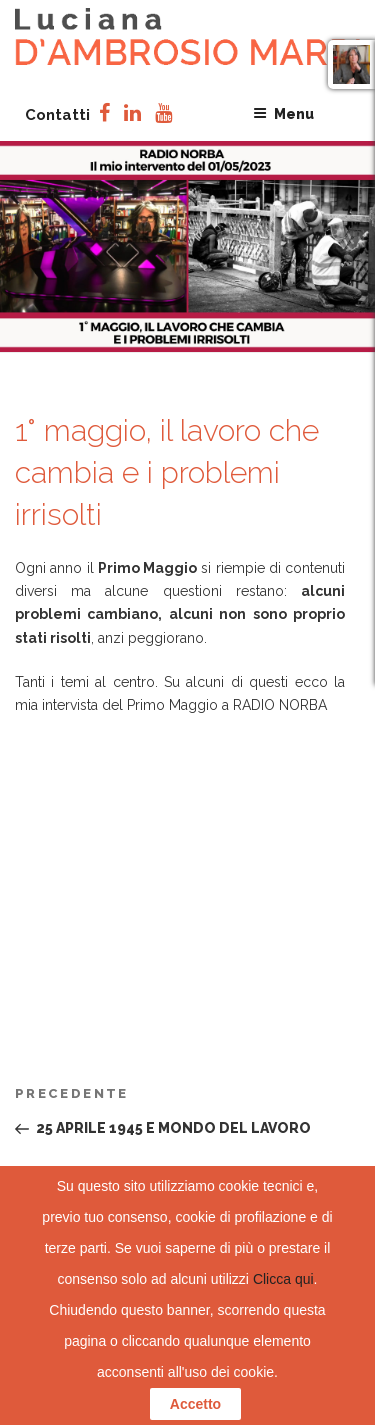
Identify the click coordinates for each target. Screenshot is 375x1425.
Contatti (57, 115)
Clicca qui (283, 1279)
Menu (283, 114)
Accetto (195, 1404)
